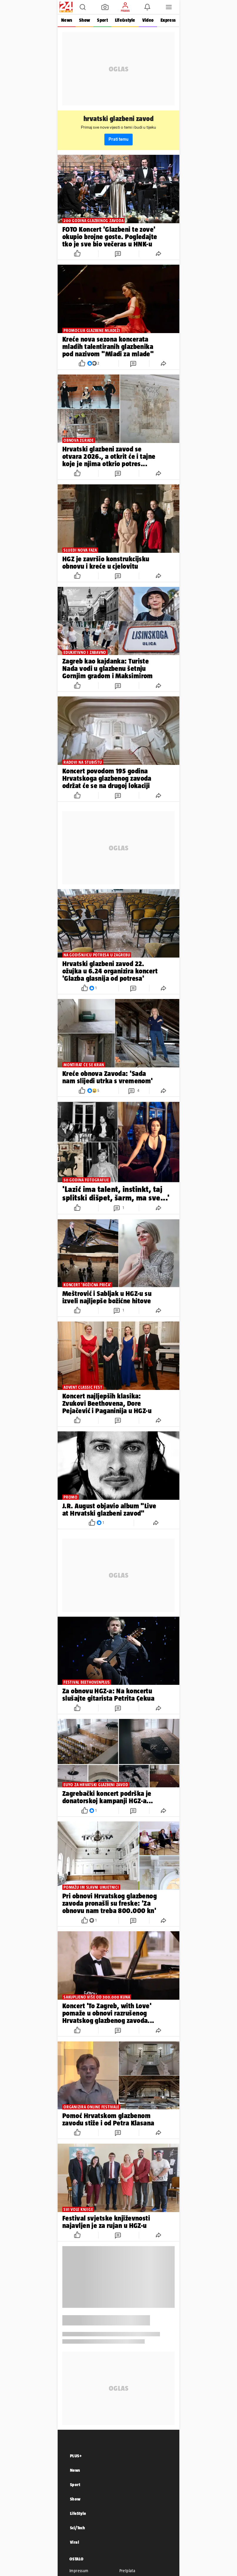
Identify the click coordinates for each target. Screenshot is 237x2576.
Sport (102, 20)
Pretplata (127, 2570)
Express (168, 20)
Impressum (79, 2570)
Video (147, 20)
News (66, 20)
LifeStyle (78, 2513)
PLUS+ (76, 2455)
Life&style (125, 20)
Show (84, 20)
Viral (74, 2542)
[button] (83, 7)
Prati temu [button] (118, 139)
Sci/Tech (77, 2527)
